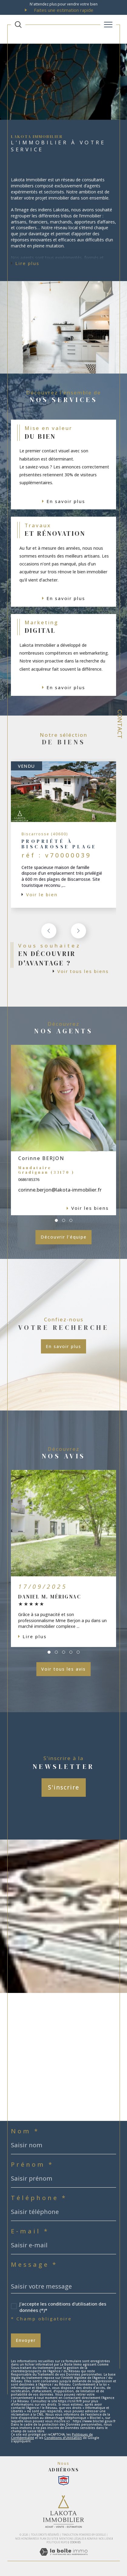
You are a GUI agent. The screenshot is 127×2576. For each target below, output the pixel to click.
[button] (78, 930)
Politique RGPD (56, 2542)
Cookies (75, 2542)
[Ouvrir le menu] (108, 24)
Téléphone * (39, 2198)
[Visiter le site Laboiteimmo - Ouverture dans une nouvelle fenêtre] (63, 2558)
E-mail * (30, 2231)
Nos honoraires (26, 2539)
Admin (91, 2539)
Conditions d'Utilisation (63, 2438)
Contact (120, 724)
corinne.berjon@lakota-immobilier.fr (60, 1189)
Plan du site (48, 2539)
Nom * (25, 2131)
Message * (34, 2265)
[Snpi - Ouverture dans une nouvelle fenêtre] (63, 2480)
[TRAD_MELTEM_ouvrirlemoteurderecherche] (18, 24)
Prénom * (32, 2165)
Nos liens (105, 2539)
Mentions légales (71, 2539)
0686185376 (28, 1179)
